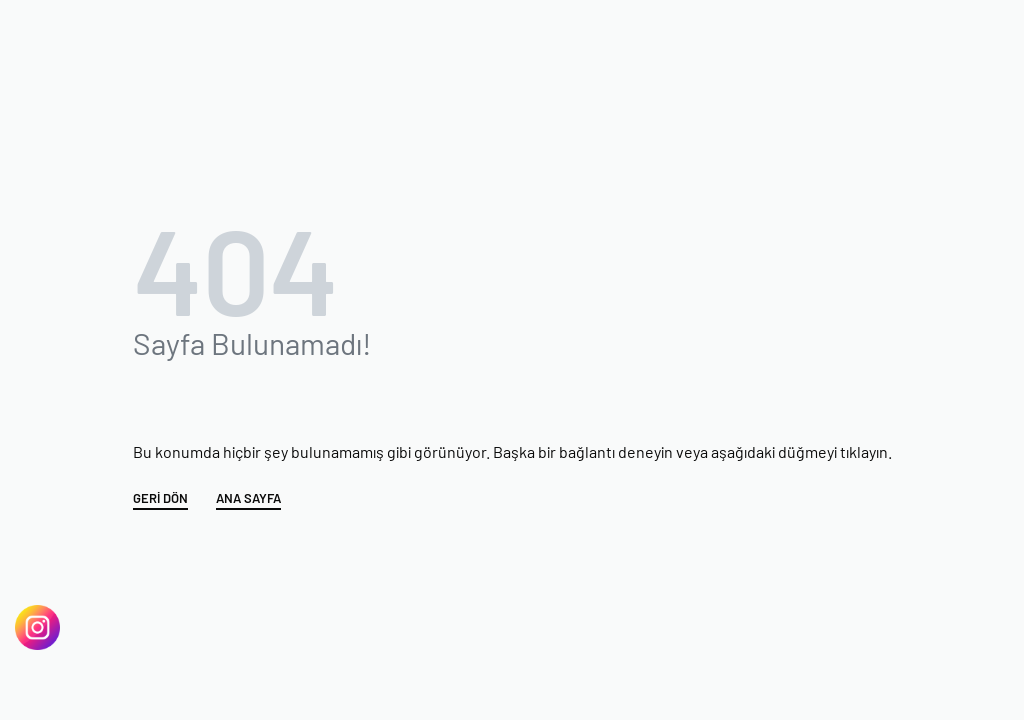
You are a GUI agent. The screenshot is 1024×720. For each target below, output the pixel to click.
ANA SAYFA (248, 499)
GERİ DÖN (160, 499)
